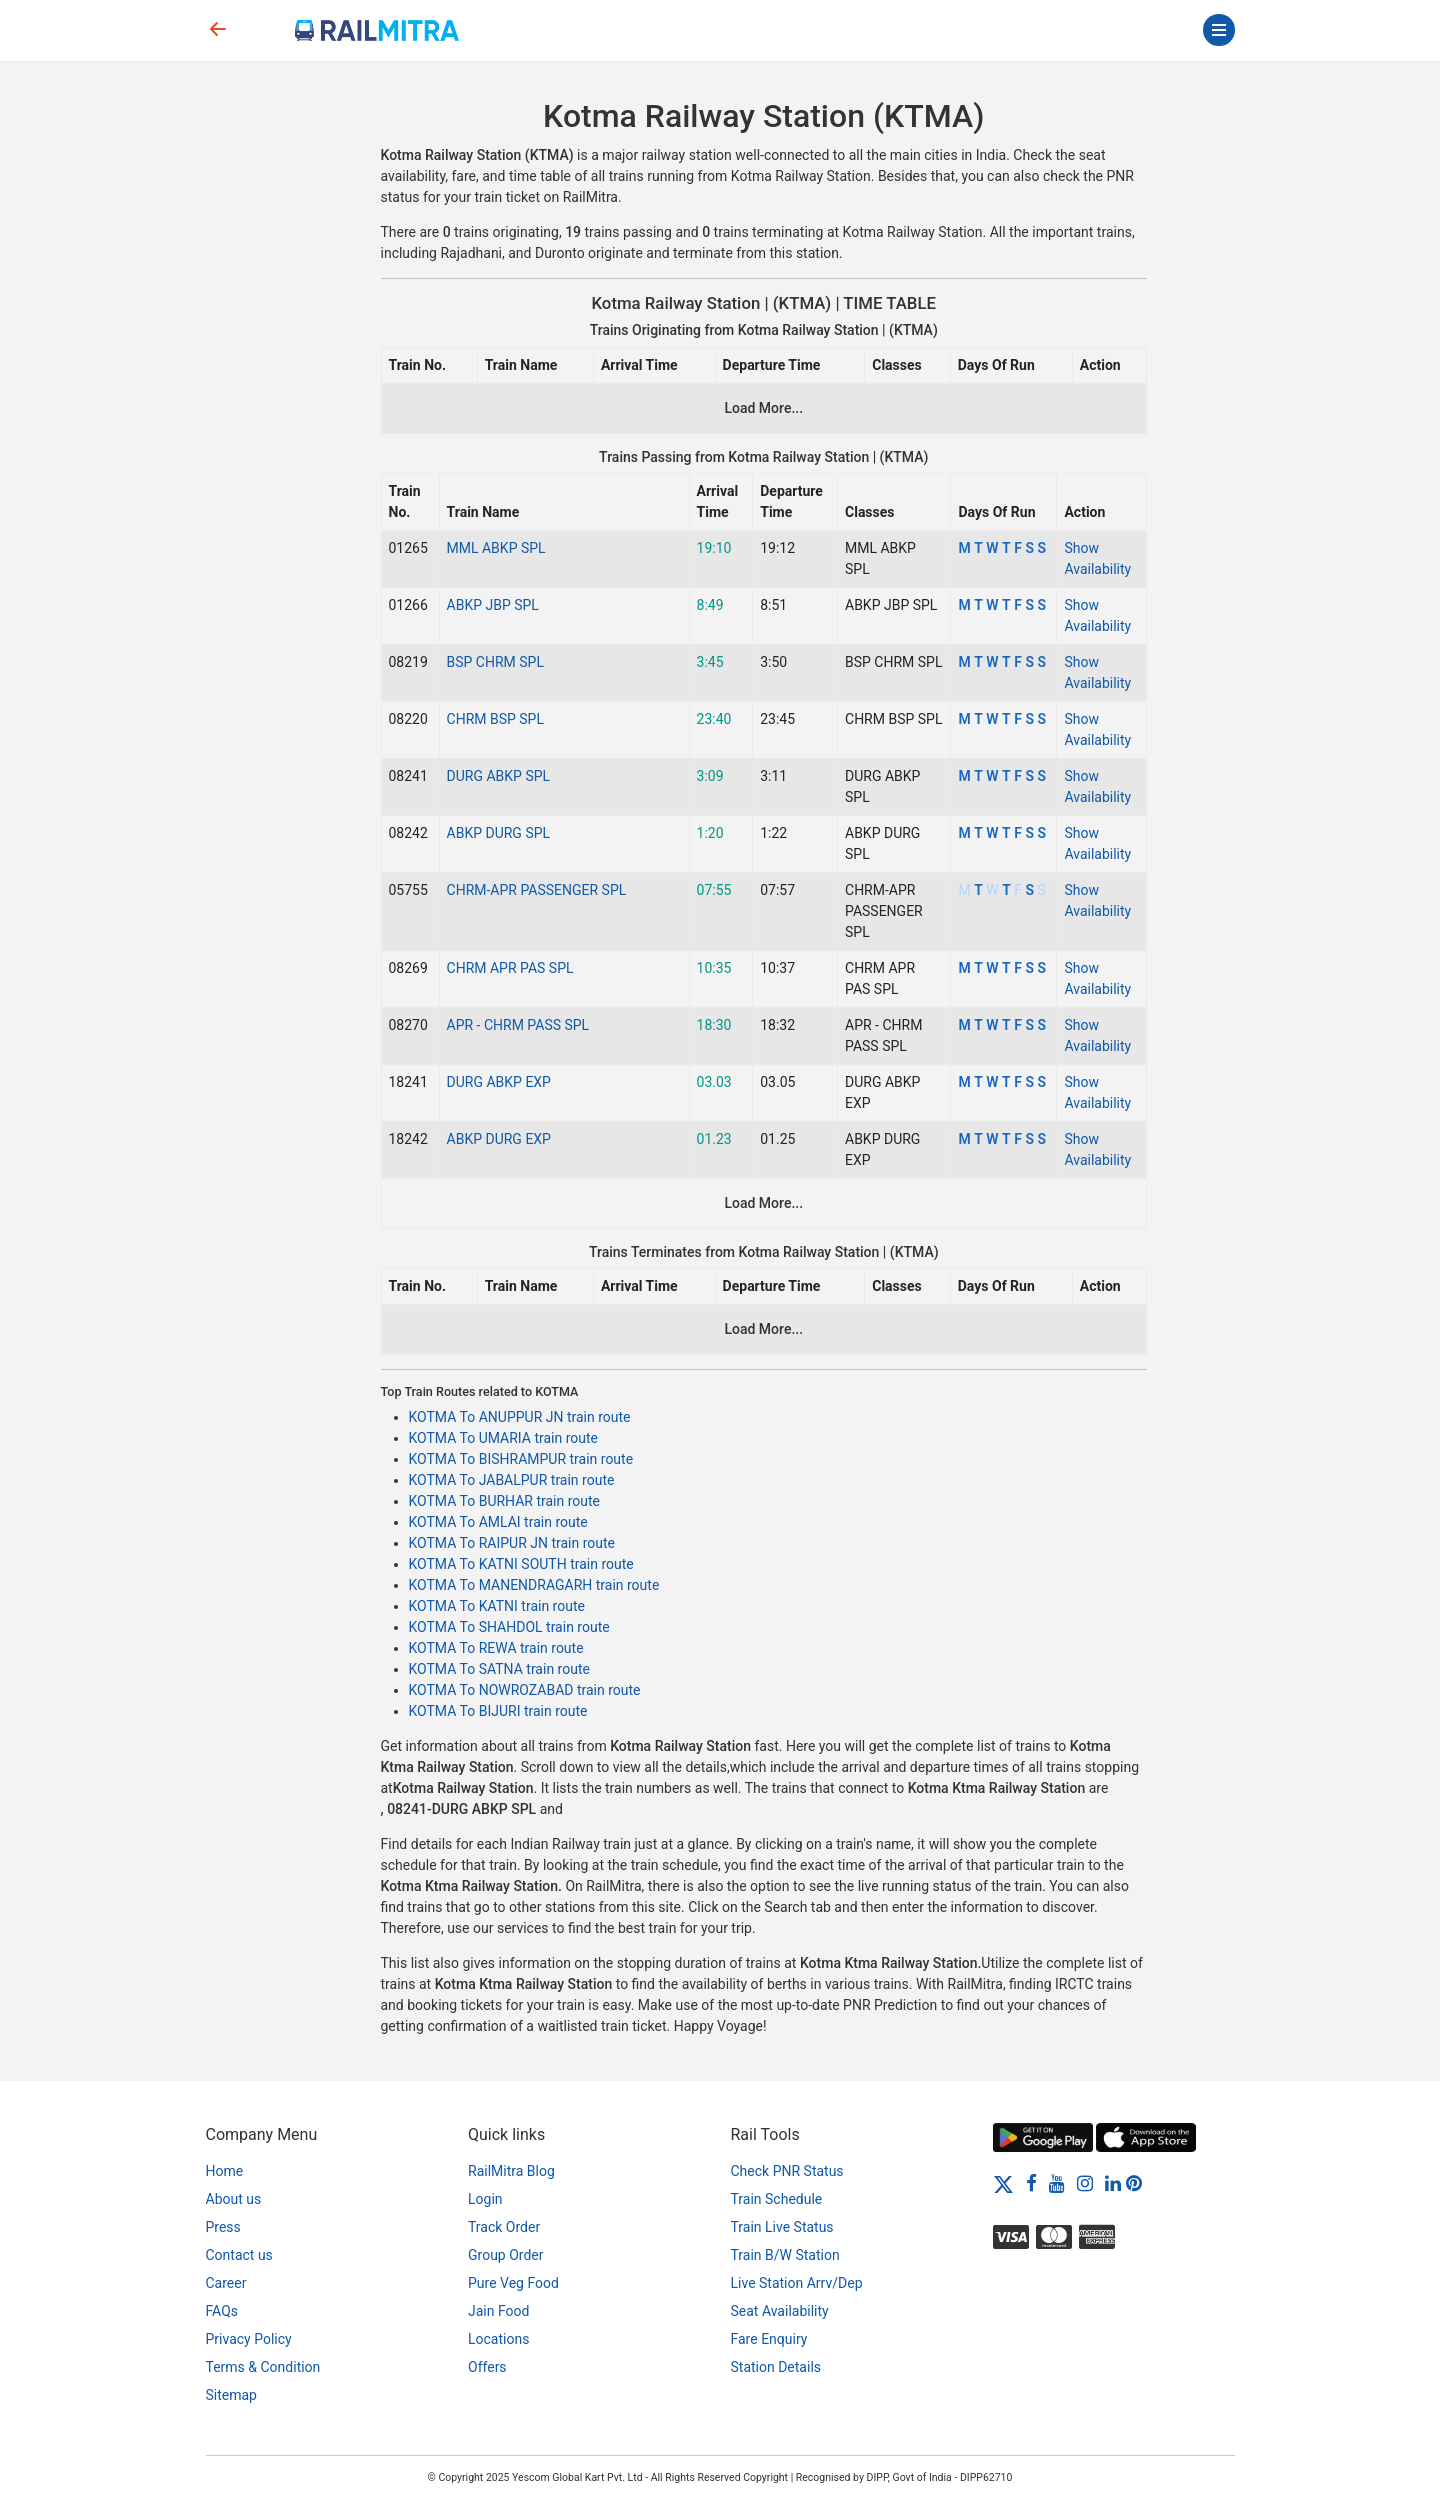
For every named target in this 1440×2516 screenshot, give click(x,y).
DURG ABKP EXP (499, 1082)
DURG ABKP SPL (499, 776)
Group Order (506, 2255)
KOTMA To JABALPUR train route (512, 1480)
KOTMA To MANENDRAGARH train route (534, 1585)
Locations (498, 2339)
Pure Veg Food (513, 2283)
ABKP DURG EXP (499, 1139)
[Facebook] (1031, 2183)
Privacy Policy (249, 2339)
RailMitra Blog (511, 2171)
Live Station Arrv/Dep (797, 2283)
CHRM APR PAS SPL (510, 968)
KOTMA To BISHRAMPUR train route (521, 1459)
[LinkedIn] (1113, 2183)
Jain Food (498, 2311)
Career (226, 2283)
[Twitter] (1003, 2183)
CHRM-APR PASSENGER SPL (537, 890)
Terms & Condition (263, 2367)
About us (234, 2199)
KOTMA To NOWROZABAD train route (525, 1690)
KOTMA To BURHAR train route (505, 1501)
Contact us (239, 2255)
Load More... (763, 408)
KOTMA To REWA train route (496, 1648)
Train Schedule (777, 2199)
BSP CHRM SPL (495, 662)
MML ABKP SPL (496, 548)
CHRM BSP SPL (495, 719)
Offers (487, 2367)
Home (225, 2171)
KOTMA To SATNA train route (499, 1669)
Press (223, 2227)
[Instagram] (1085, 2183)
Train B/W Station (785, 2255)
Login (485, 2199)
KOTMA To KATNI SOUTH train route (521, 1564)
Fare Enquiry (769, 2339)
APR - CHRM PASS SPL (518, 1025)
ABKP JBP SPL (493, 605)
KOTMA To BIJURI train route (498, 1711)
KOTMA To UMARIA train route (504, 1438)
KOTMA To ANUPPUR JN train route (520, 1417)
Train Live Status (782, 2227)
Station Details (776, 2367)
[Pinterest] (1134, 2183)
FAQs (222, 2311)
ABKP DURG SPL (499, 833)
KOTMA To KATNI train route (497, 1606)
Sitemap (231, 2395)
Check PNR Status (787, 2171)
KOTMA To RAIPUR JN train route (512, 1543)
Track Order (504, 2227)
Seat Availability (780, 2311)
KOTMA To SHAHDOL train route (509, 1627)
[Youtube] (1057, 2183)
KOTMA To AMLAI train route (498, 1522)
